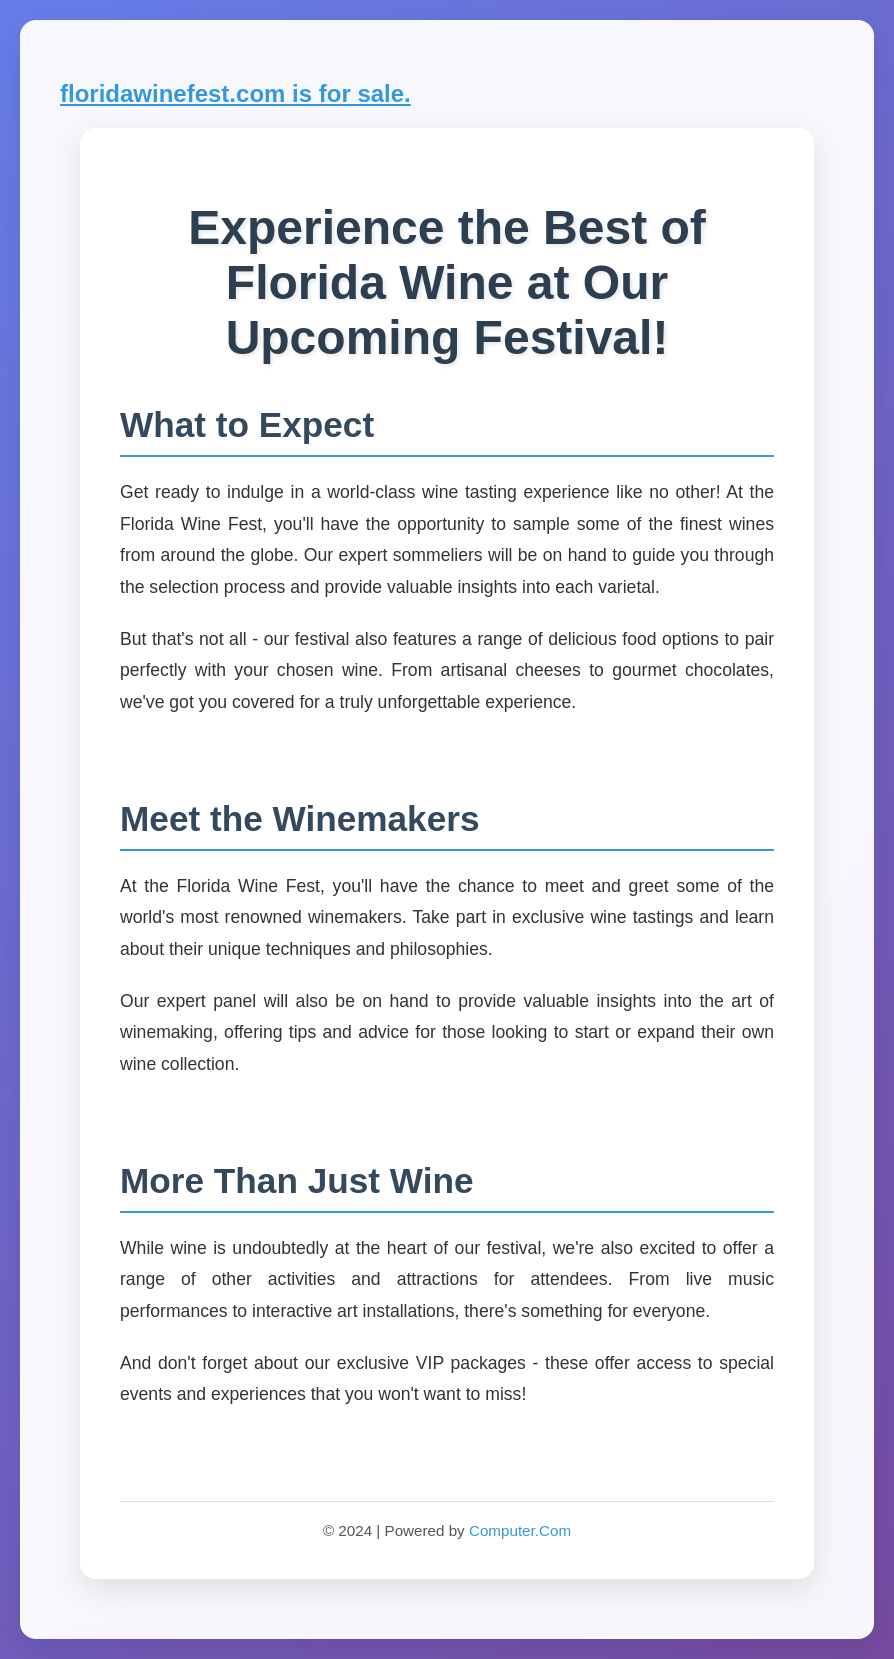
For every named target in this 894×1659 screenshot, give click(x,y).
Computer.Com (520, 1530)
